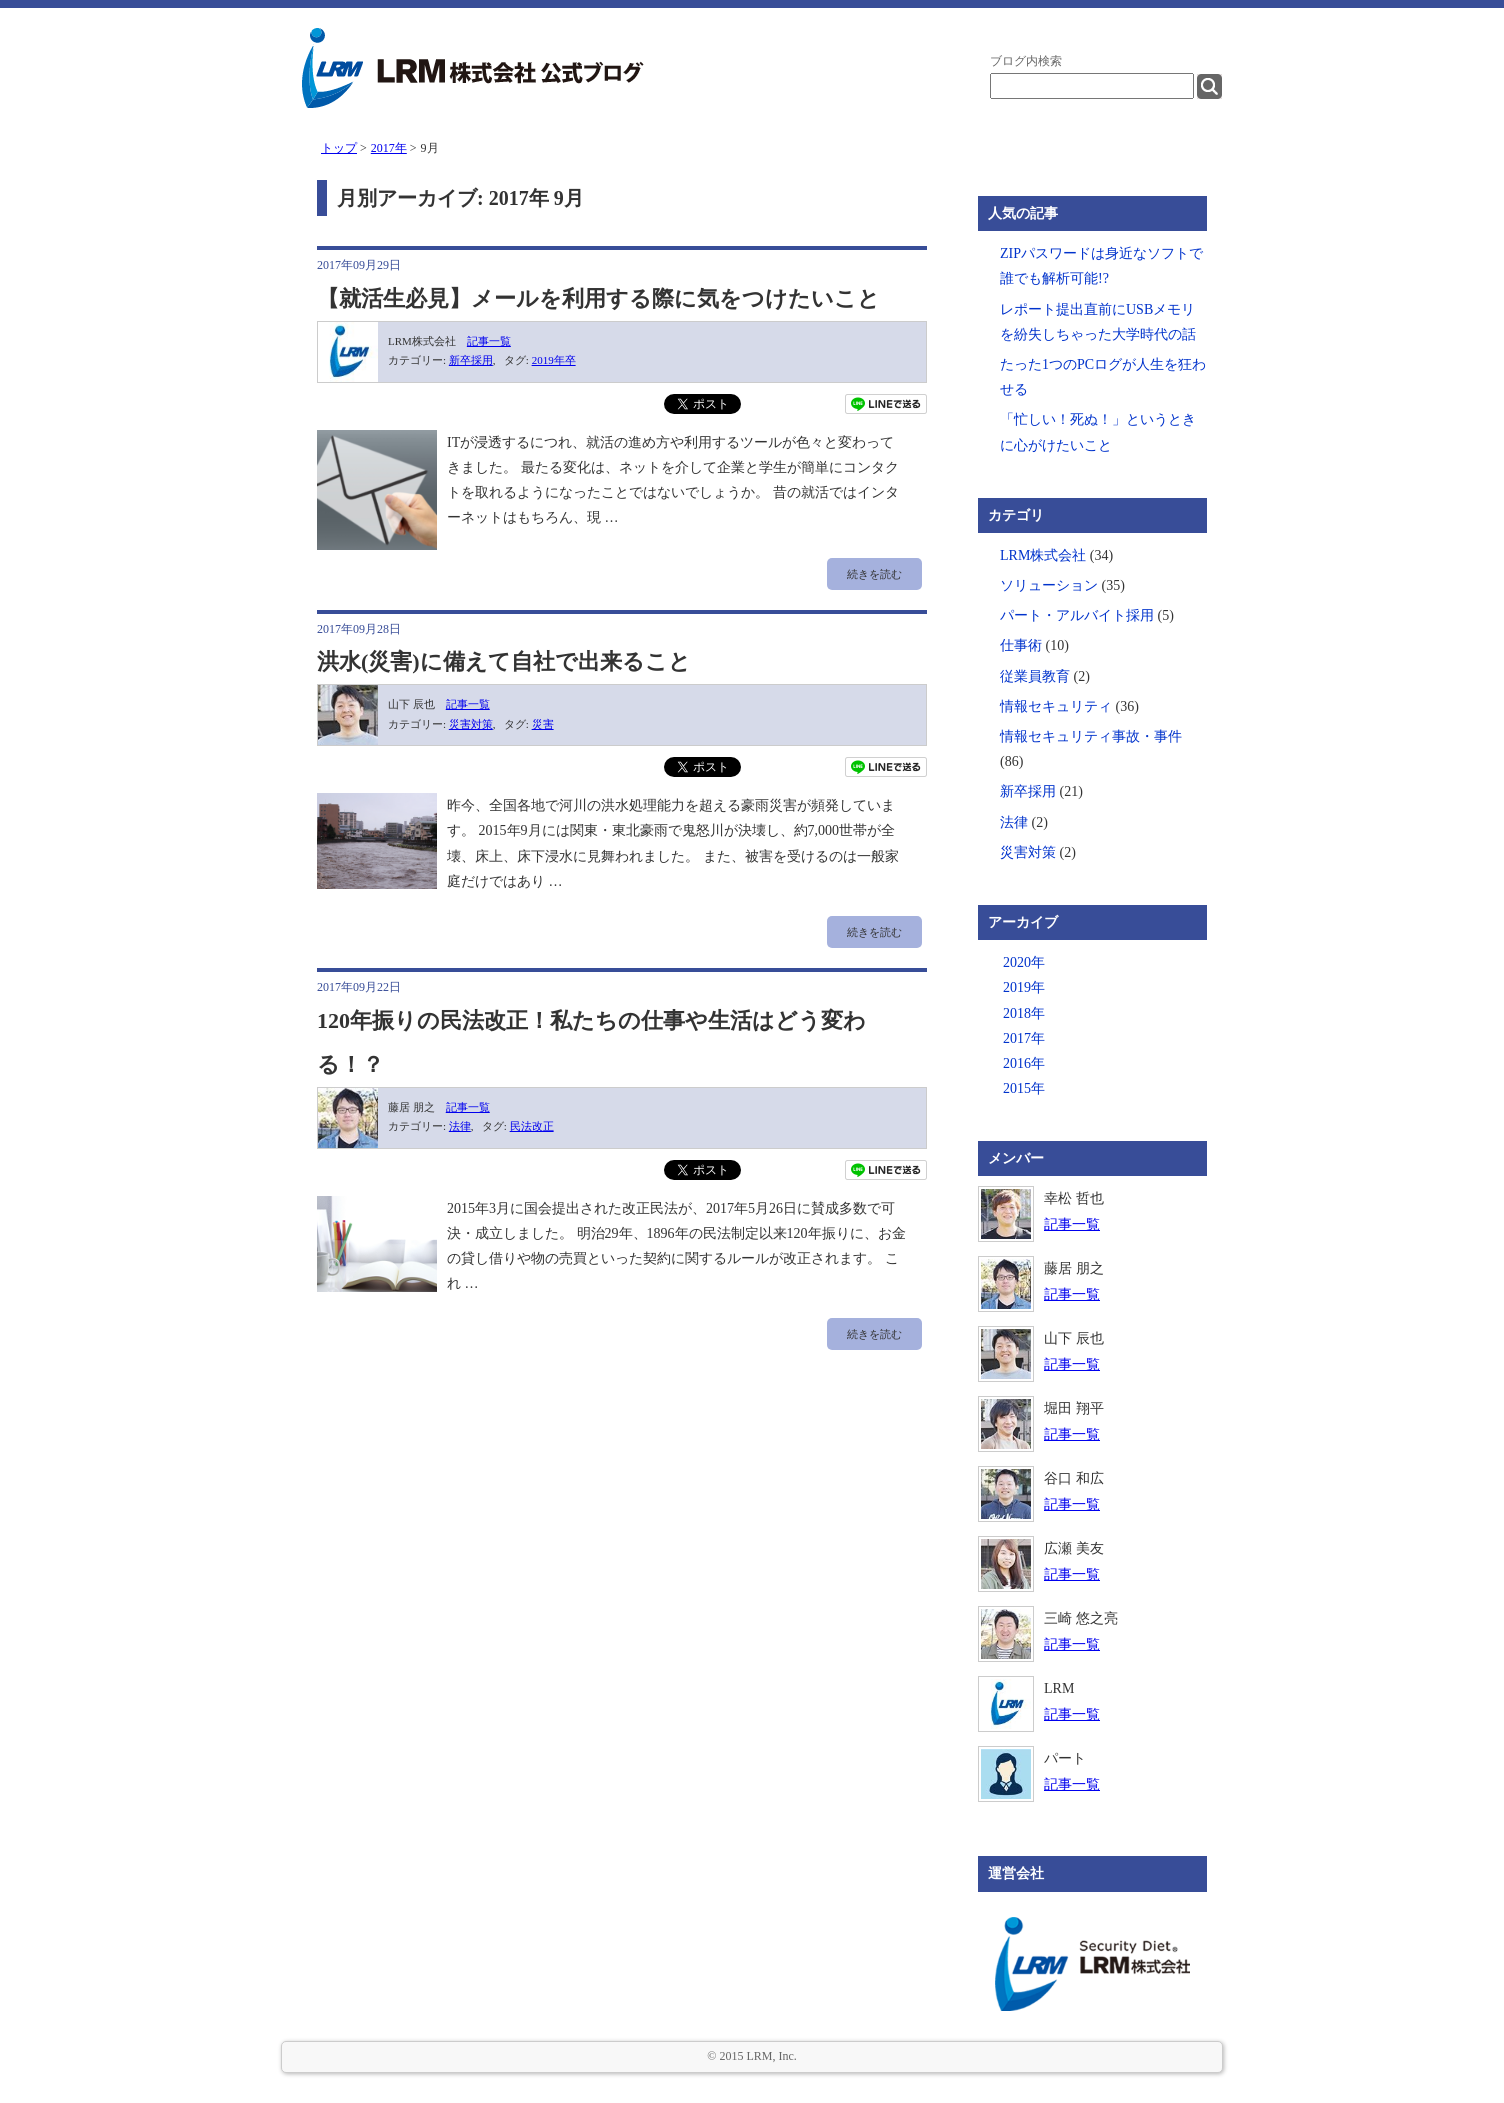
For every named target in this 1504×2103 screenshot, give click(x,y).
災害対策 (471, 724)
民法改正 (532, 1126)
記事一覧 (489, 341)
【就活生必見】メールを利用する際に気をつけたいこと (598, 298)
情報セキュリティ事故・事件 (1091, 736)
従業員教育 (1035, 676)
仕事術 (1021, 645)
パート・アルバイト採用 (1077, 615)
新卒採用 (471, 360)
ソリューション (1049, 585)
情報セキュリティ (1056, 706)
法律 (460, 1126)
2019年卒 (554, 360)
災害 (543, 724)
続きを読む (874, 574)
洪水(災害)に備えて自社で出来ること (504, 661)
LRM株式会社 (1043, 555)
